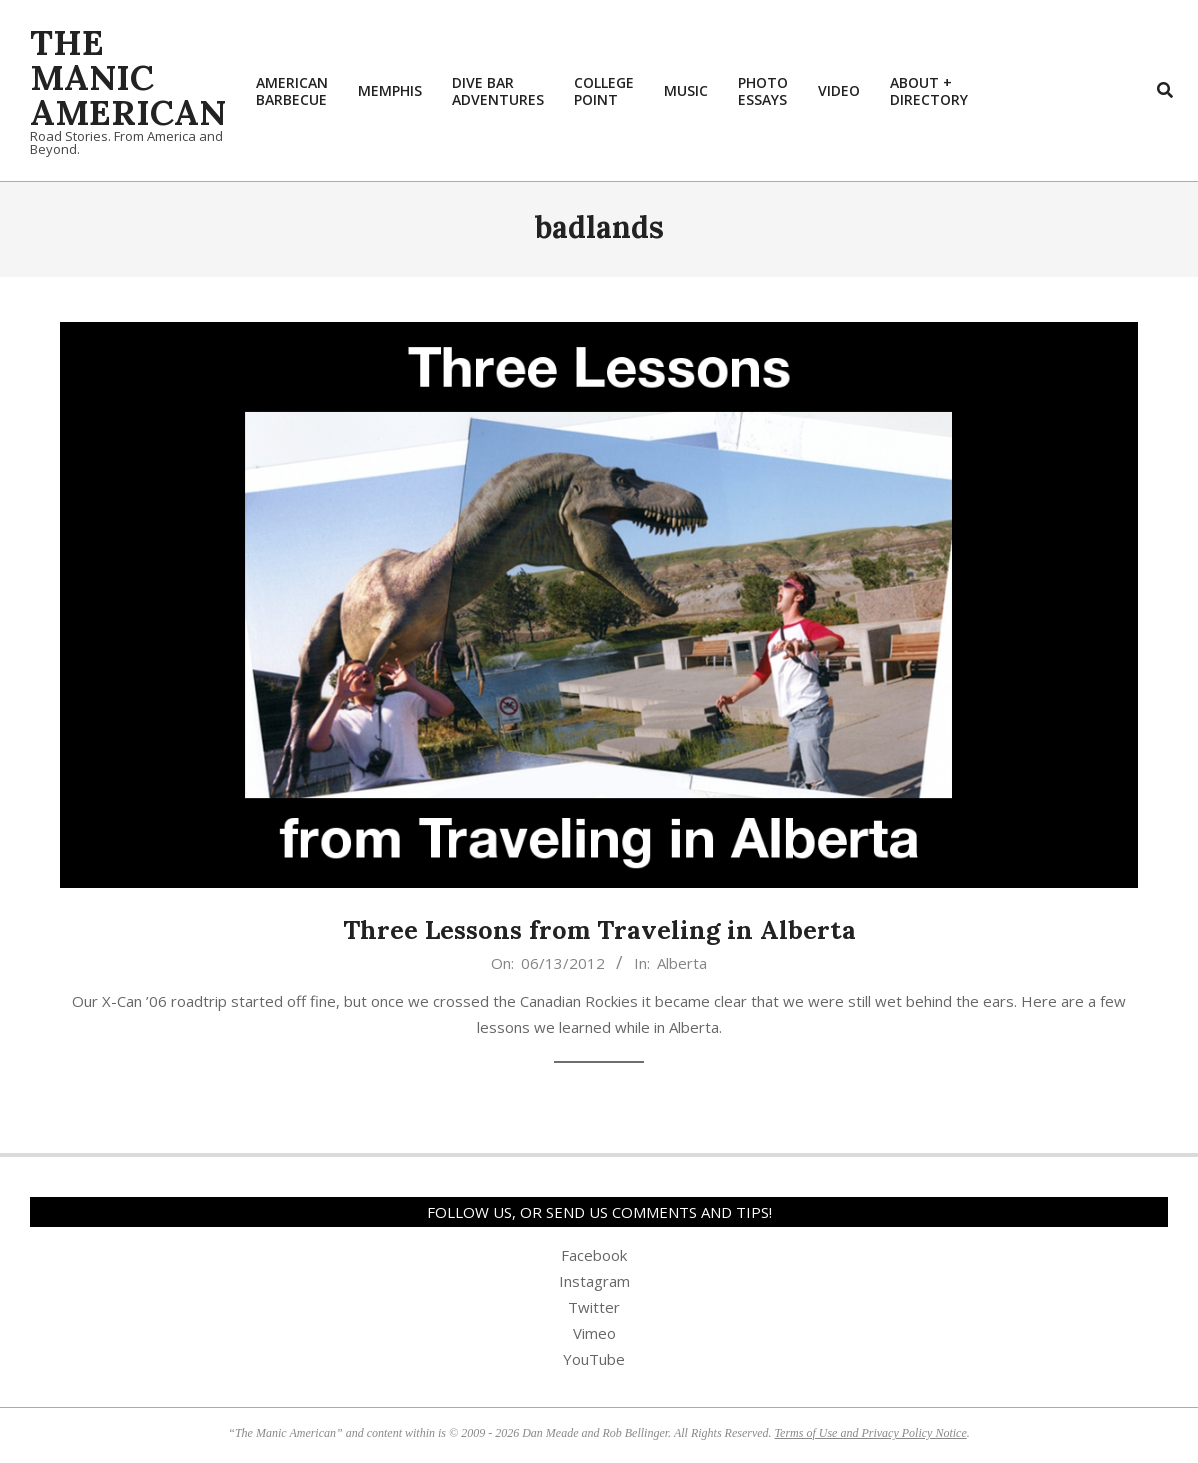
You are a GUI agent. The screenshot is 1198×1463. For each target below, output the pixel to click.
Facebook (594, 1255)
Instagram (594, 1281)
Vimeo (594, 1333)
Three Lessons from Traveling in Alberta (599, 929)
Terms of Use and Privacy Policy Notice (871, 1433)
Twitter (594, 1307)
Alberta (682, 963)
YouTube (594, 1359)
